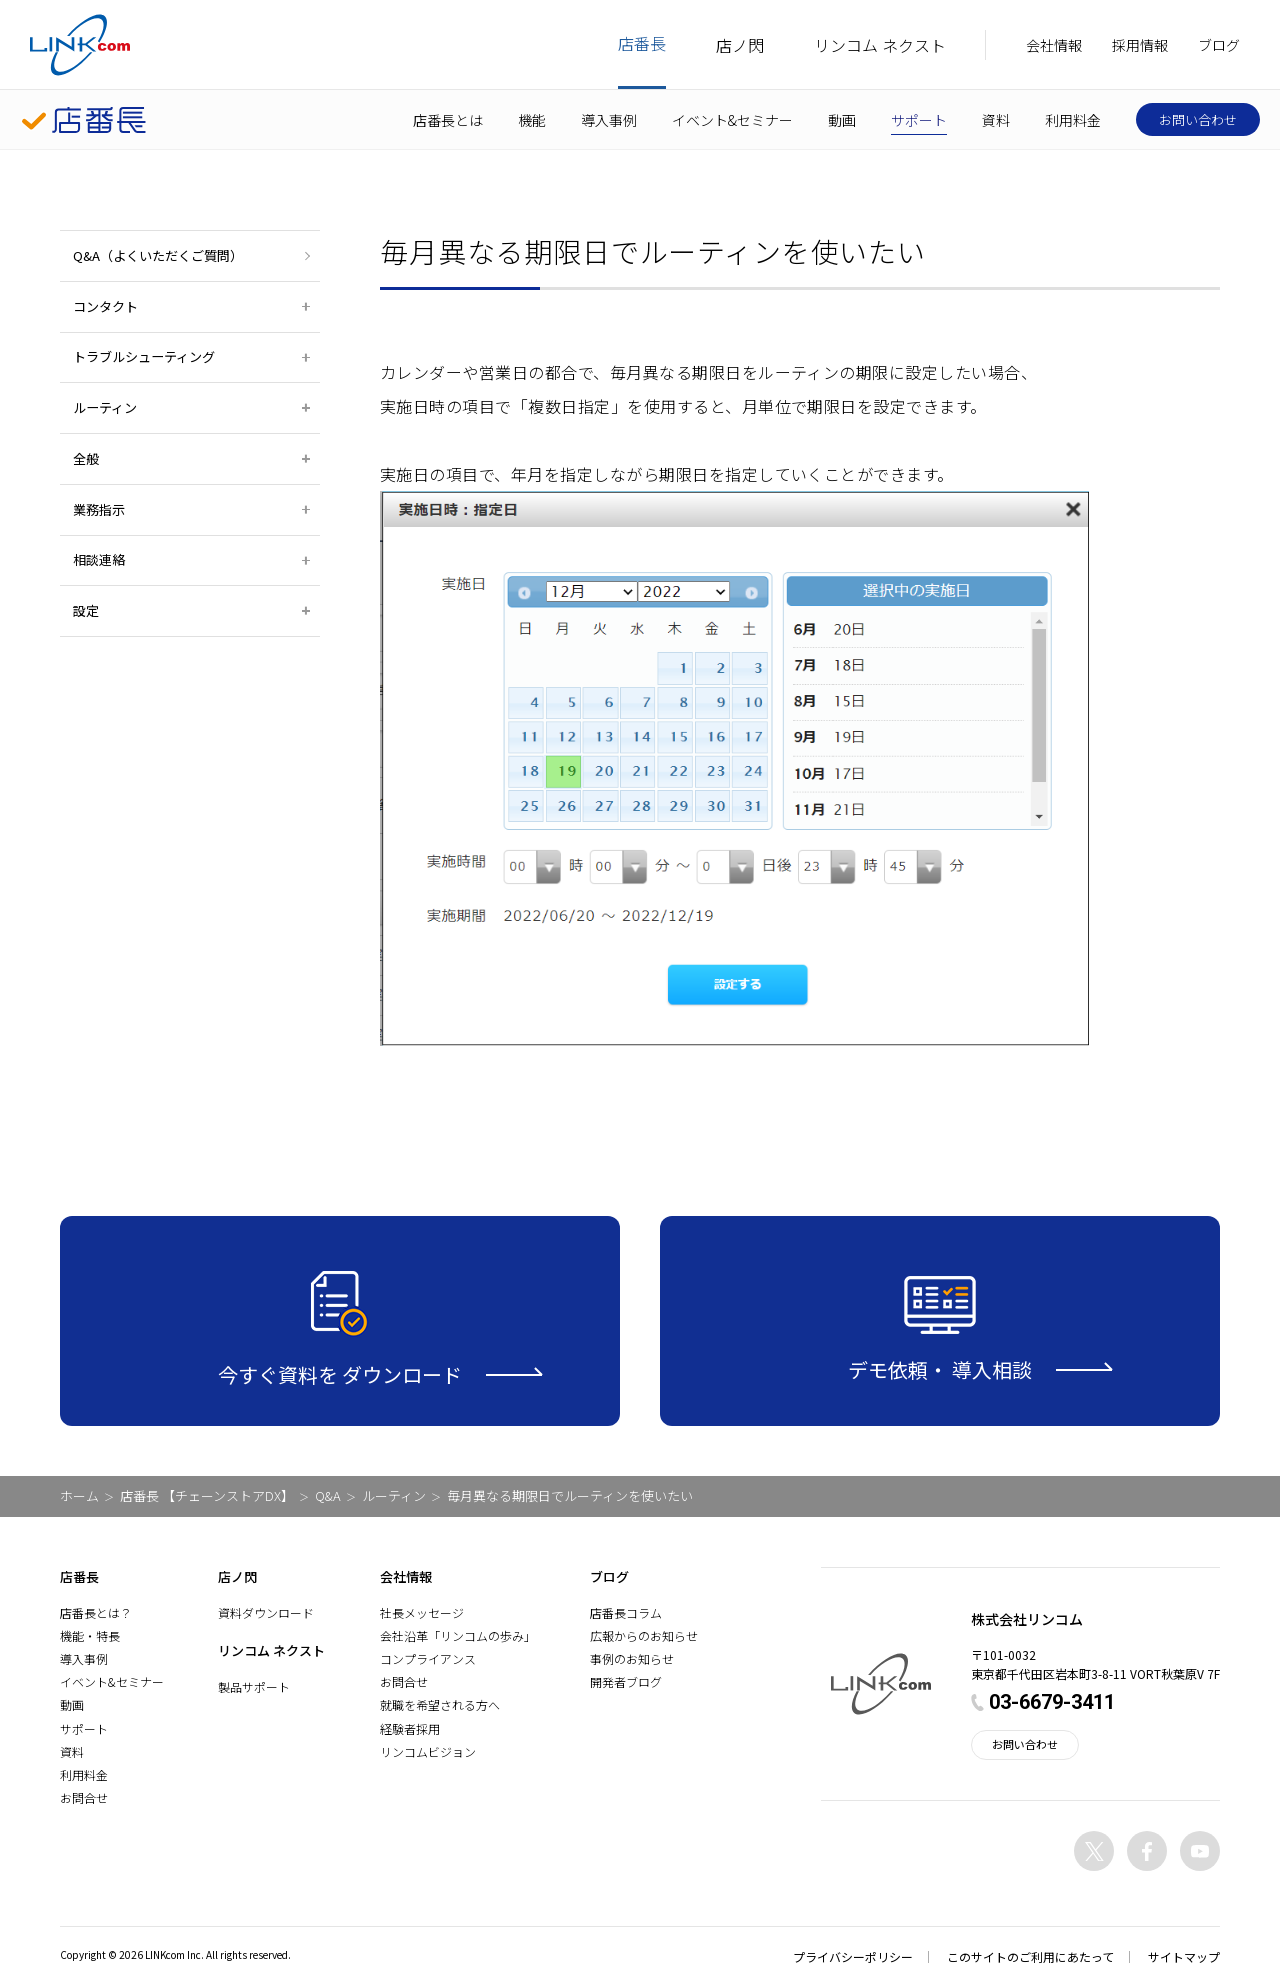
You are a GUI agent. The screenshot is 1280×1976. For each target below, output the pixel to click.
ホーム (79, 1495)
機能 (532, 120)
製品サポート (254, 1686)
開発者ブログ (626, 1681)
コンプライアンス (428, 1658)
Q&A (328, 1495)
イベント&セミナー (732, 120)
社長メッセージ (422, 1612)
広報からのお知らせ (644, 1635)
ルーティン (394, 1495)
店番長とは (448, 120)
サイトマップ (1184, 1956)
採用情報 (1140, 45)
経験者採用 (410, 1728)
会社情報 (1054, 45)
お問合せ (84, 1797)
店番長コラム (626, 1612)
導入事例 (609, 120)
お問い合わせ (1198, 119)
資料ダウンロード (266, 1612)
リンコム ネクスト (880, 45)
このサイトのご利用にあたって (1030, 1956)
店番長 (642, 43)
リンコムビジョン (428, 1751)
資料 (996, 120)
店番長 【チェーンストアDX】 (207, 1495)
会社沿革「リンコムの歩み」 (458, 1635)
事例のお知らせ (632, 1658)
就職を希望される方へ (440, 1704)
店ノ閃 (740, 45)
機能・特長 (90, 1635)
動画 (842, 120)
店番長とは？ (96, 1612)
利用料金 (1073, 120)
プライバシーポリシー (853, 1956)
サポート (919, 120)
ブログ (1219, 45)
